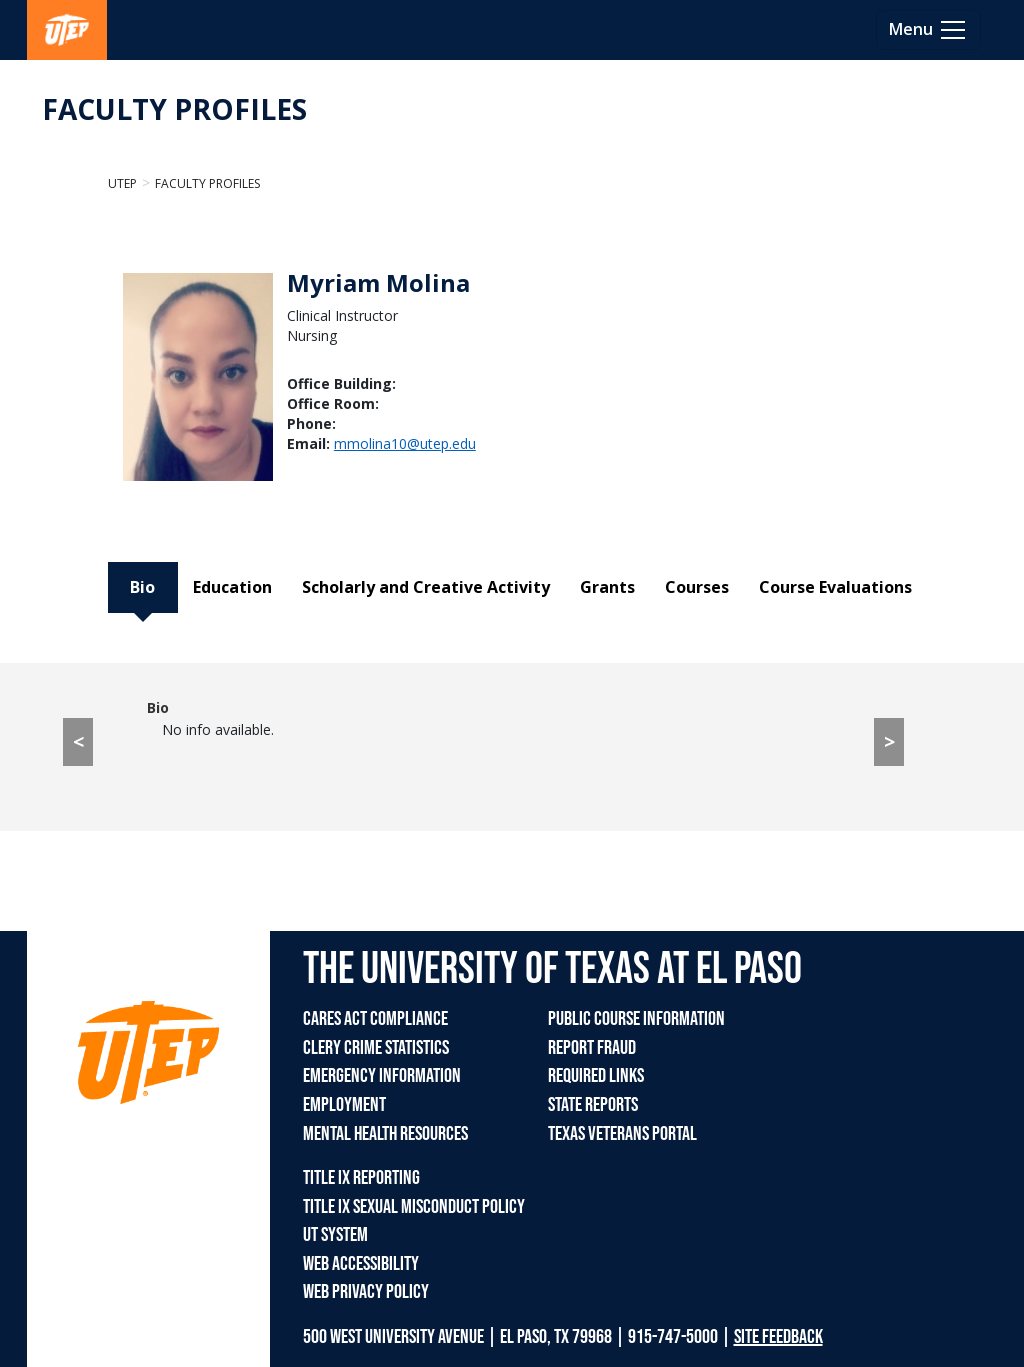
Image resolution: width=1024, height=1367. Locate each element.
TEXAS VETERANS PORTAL (622, 1134)
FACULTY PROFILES (174, 109)
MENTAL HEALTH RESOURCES (385, 1134)
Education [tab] (232, 587)
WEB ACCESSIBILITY (361, 1264)
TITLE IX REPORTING (361, 1178)
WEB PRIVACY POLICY (366, 1292)
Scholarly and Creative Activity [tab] (426, 587)
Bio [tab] (142, 587)
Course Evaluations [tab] (835, 587)
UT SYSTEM (335, 1235)
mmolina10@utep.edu (405, 443)
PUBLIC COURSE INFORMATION (636, 1019)
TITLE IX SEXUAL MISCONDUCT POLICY (414, 1207)
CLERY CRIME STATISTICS (376, 1048)
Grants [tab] (607, 587)
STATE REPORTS (593, 1105)
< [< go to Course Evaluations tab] (78, 741)
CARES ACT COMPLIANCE (375, 1019)
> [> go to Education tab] (889, 741)
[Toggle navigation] (928, 30)
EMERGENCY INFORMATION (382, 1076)
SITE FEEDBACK (778, 1337)
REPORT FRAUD (592, 1048)
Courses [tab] (697, 587)
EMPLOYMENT (344, 1105)
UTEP (122, 183)
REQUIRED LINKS (596, 1076)
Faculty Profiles (207, 183)
